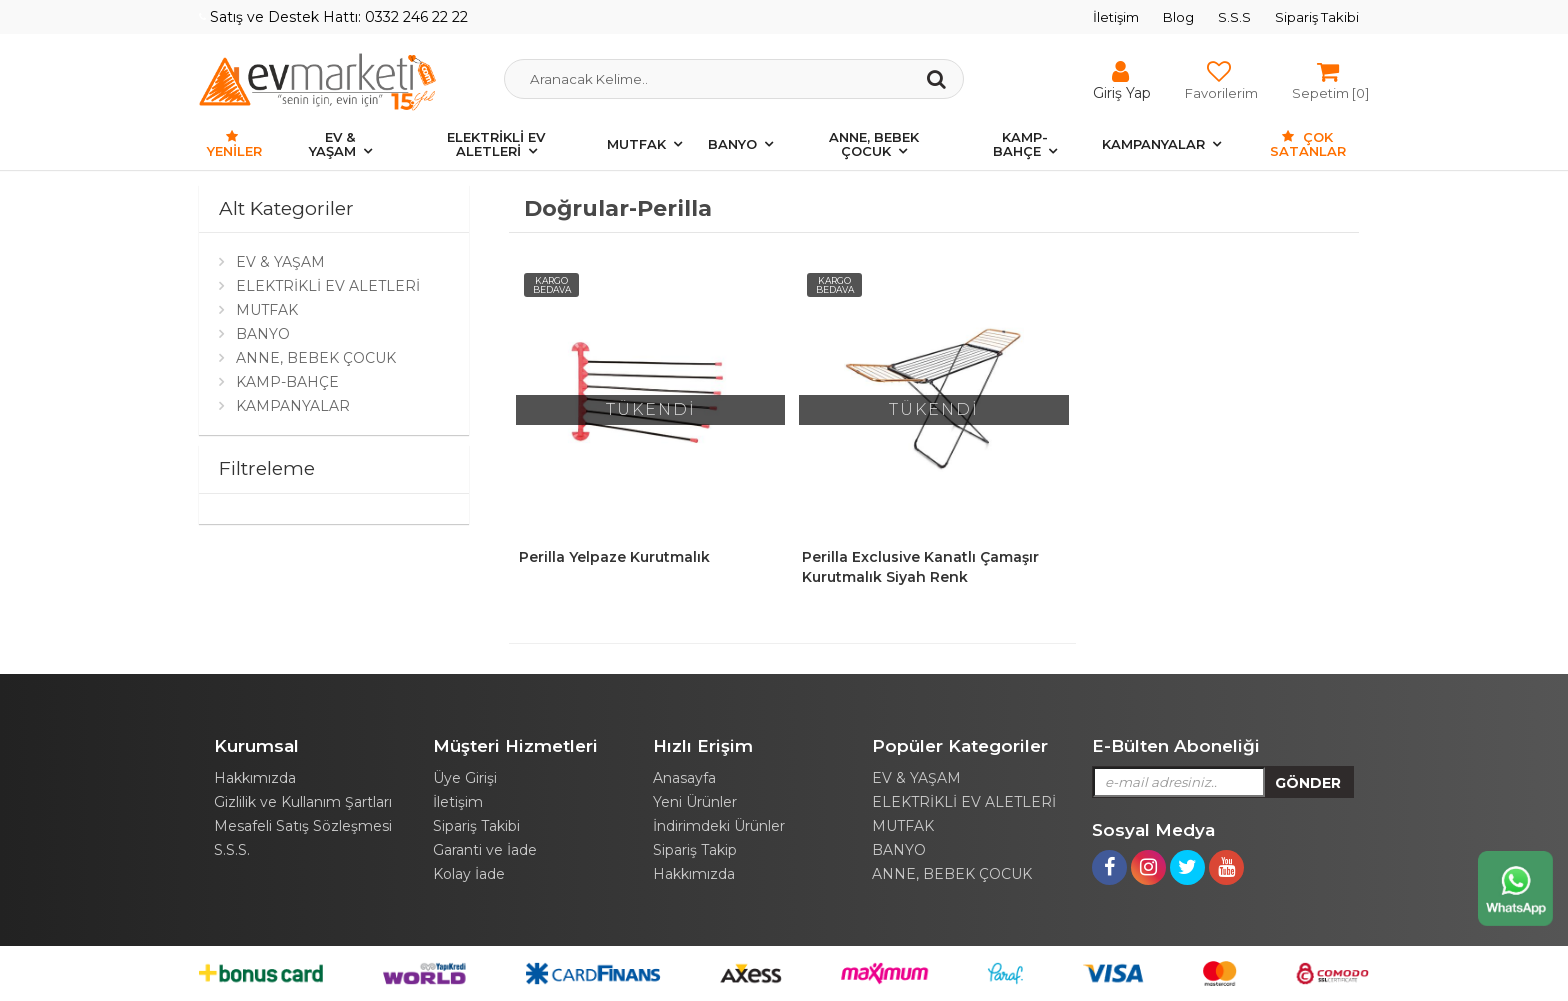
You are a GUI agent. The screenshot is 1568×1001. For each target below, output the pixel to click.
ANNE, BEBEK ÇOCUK (874, 144)
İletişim (1116, 17)
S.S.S (1234, 17)
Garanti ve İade (485, 850)
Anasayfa (684, 778)
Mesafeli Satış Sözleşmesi (303, 826)
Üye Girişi (465, 778)
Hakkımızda (255, 778)
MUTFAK (636, 144)
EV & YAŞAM (332, 144)
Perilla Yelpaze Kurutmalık (614, 557)
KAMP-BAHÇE (1020, 144)
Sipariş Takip (695, 850)
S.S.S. (232, 850)
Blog (1178, 17)
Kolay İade (469, 874)
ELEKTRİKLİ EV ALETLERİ (496, 144)
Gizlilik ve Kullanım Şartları (303, 802)
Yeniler (234, 144)
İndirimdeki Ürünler (719, 826)
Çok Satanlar (1308, 144)
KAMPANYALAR (1153, 144)
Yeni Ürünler (695, 802)
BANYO (732, 144)
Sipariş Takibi (1317, 17)
